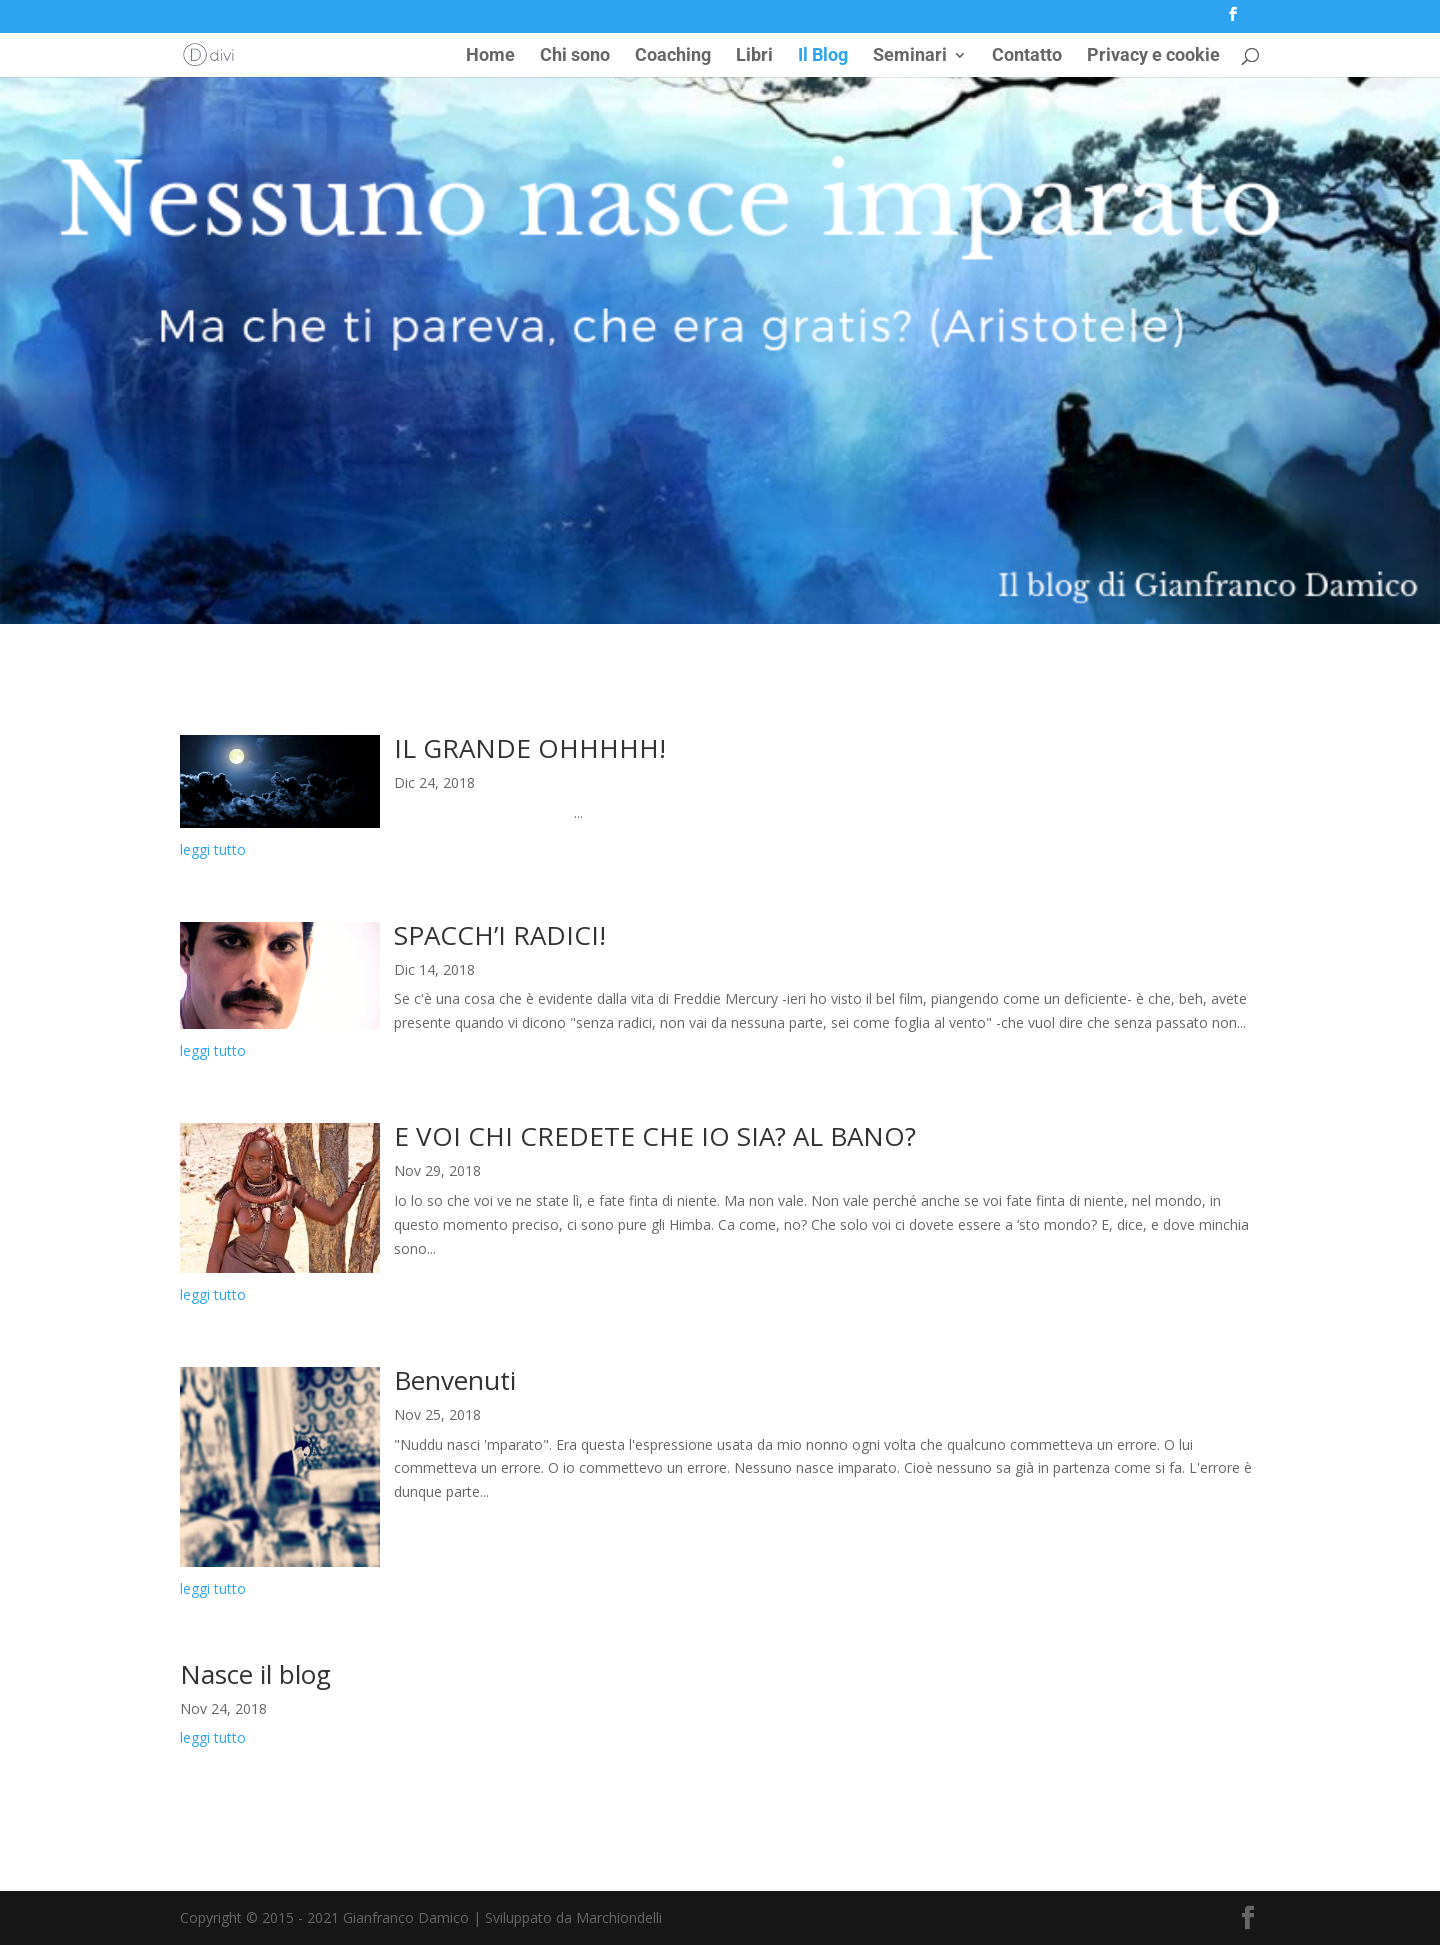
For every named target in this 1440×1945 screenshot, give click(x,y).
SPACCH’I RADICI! (500, 935)
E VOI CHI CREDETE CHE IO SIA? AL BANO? (655, 1136)
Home (490, 56)
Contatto (1027, 56)
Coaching (673, 56)
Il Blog (823, 56)
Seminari (910, 56)
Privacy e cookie (1153, 56)
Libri (754, 56)
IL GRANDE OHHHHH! (530, 748)
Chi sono (575, 56)
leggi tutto (213, 849)
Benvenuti (455, 1380)
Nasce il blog (255, 1674)
